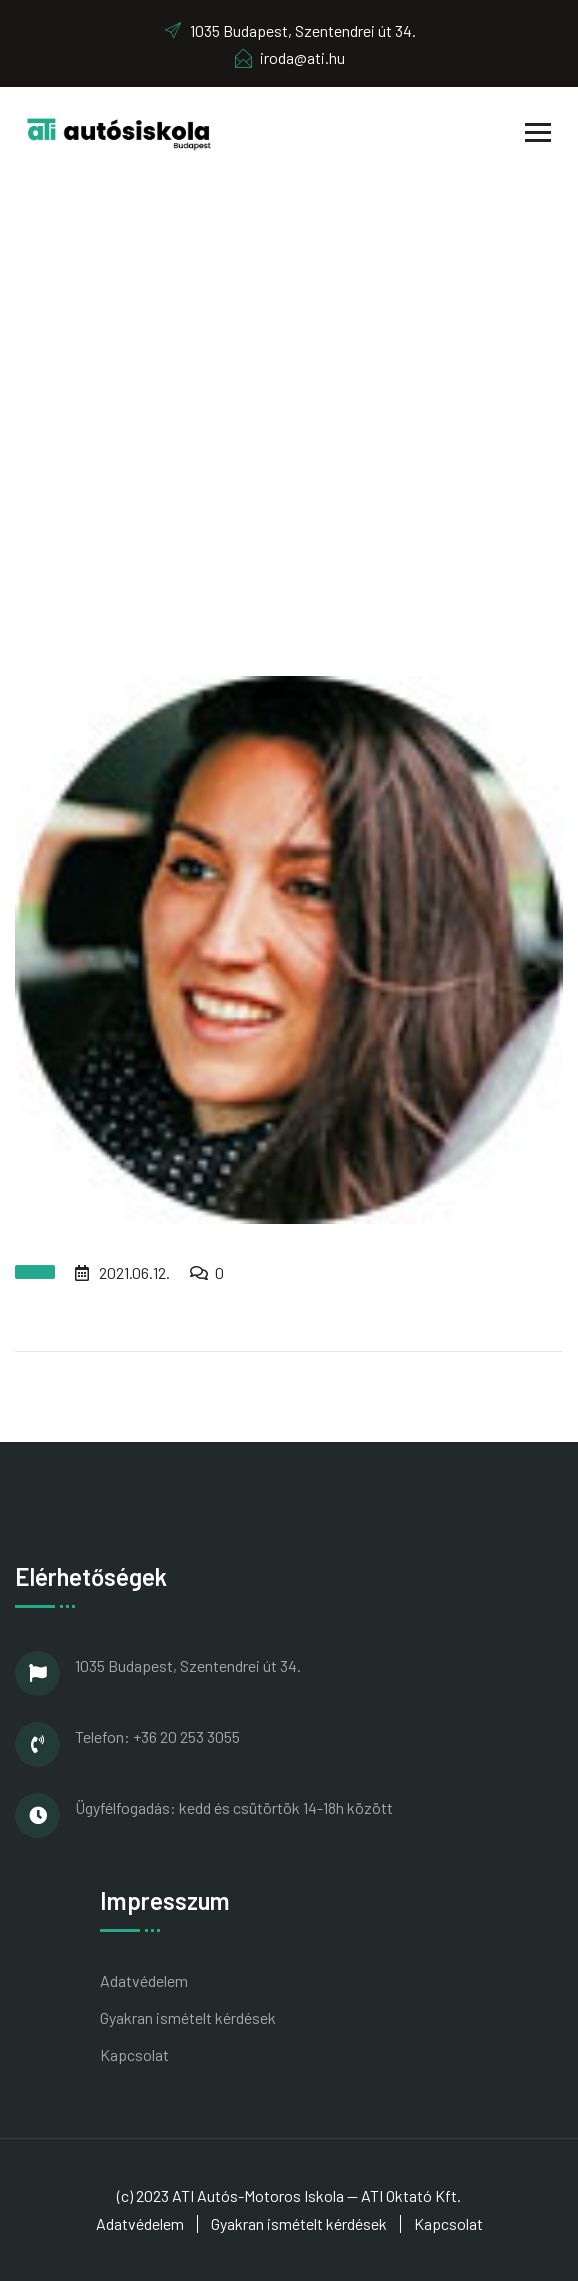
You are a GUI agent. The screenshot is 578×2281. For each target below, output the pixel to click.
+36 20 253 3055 (186, 1736)
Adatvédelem (144, 1980)
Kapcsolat (134, 2054)
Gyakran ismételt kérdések (188, 2017)
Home (207, 426)
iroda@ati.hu (289, 57)
